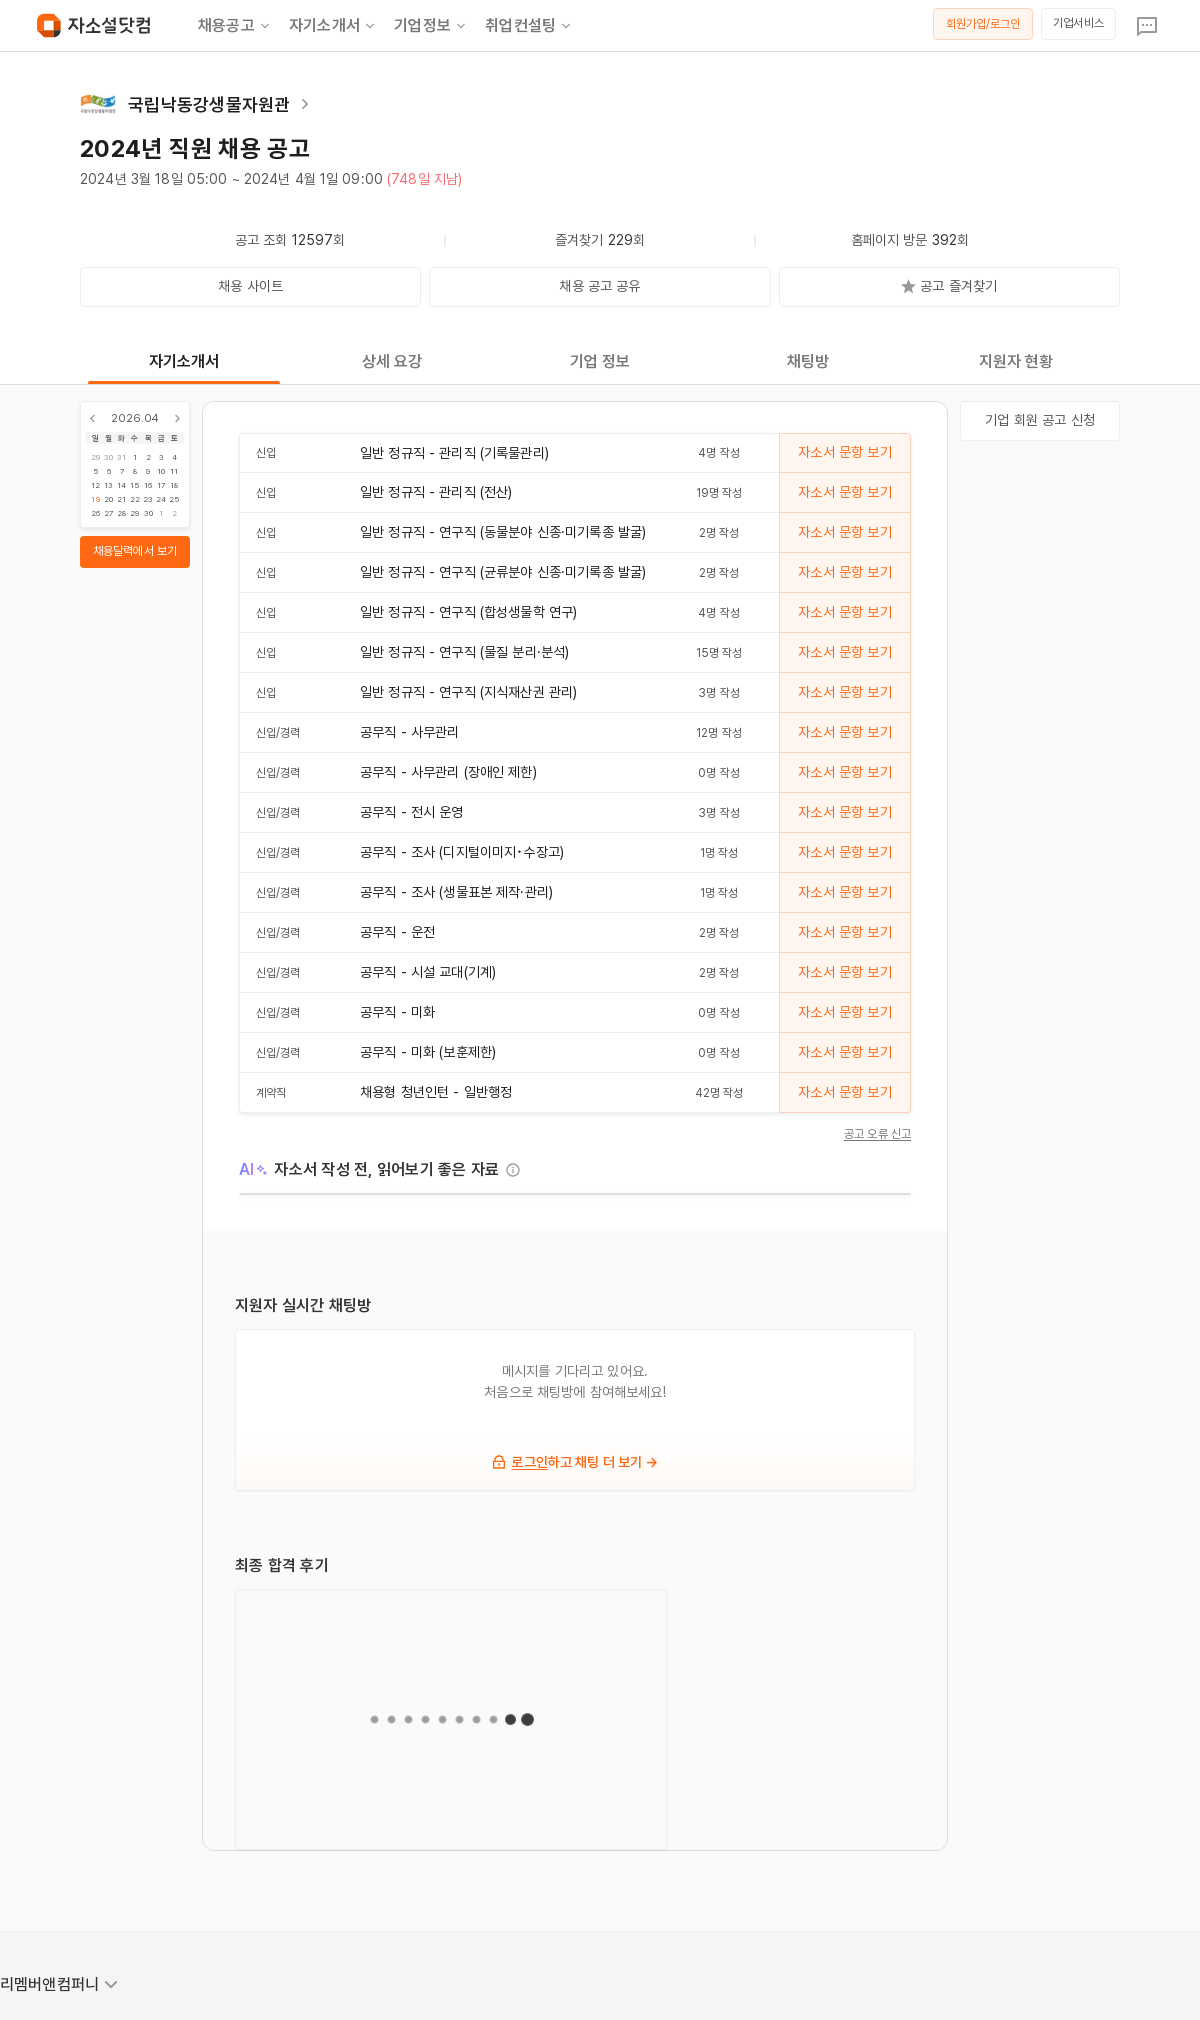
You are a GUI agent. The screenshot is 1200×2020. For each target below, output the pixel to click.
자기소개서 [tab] (184, 361)
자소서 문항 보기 (844, 452)
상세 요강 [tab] (392, 361)
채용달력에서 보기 (135, 551)
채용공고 (235, 26)
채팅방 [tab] (808, 361)
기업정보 (431, 26)
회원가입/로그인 (983, 24)
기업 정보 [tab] (600, 361)
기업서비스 (1078, 23)
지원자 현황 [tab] (1016, 361)
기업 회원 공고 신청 (1040, 420)
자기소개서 (333, 26)
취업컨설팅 (529, 26)
